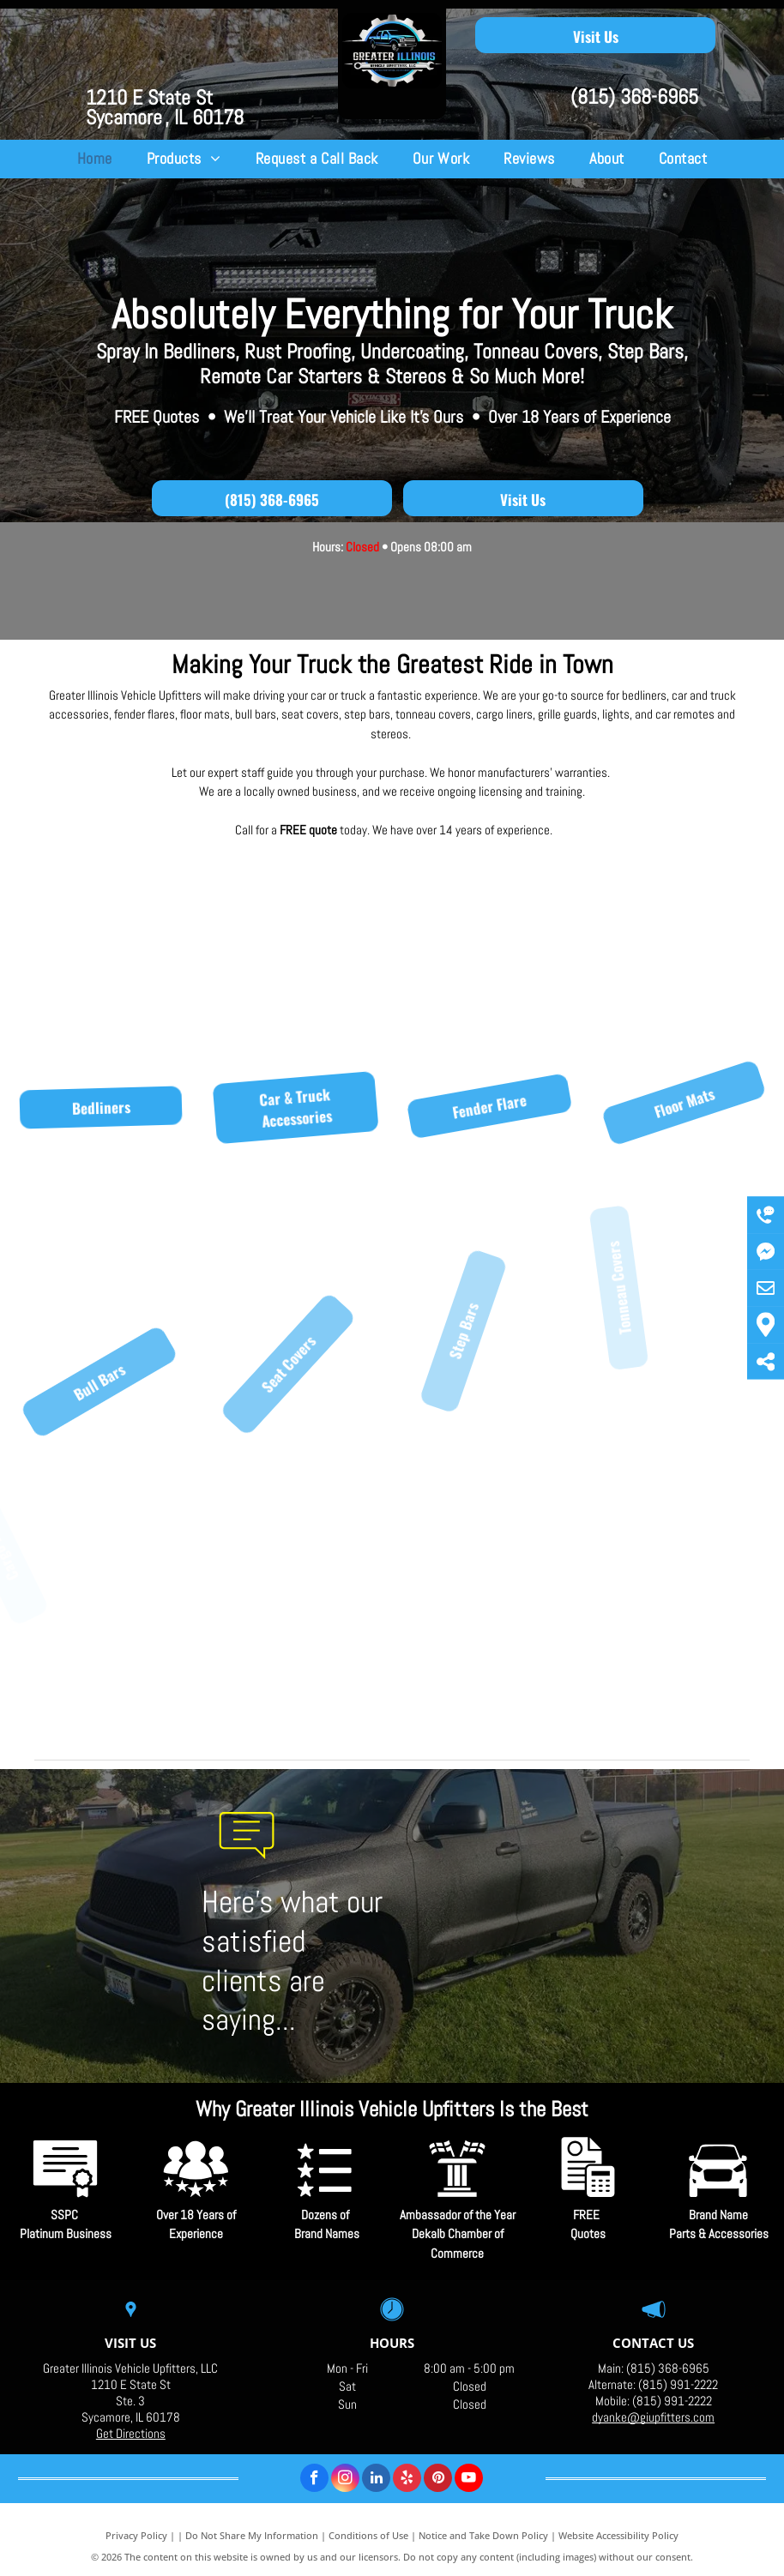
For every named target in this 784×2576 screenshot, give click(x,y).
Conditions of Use (368, 2535)
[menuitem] (95, 159)
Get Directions (131, 2433)
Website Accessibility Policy (618, 2535)
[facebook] (314, 2480)
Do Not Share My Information (251, 2535)
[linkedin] (376, 2480)
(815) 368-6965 (634, 96)
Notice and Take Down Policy (483, 2535)
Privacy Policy (136, 2535)
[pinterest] (438, 2480)
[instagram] (345, 2480)
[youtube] (469, 2480)
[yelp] (407, 2480)
